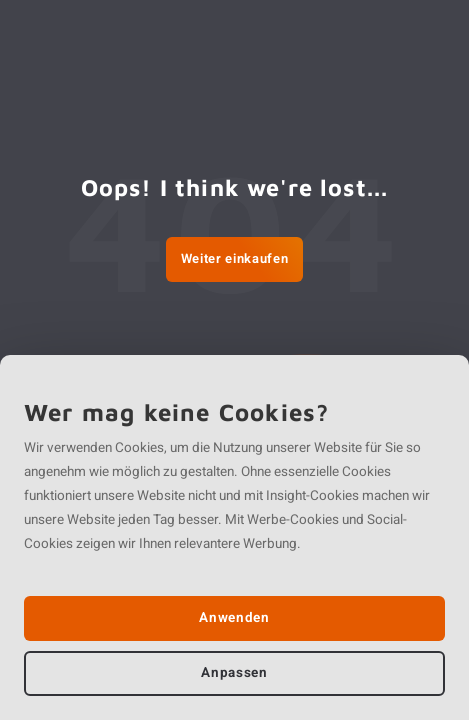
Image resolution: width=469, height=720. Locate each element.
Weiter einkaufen (234, 258)
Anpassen (234, 673)
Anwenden (234, 618)
